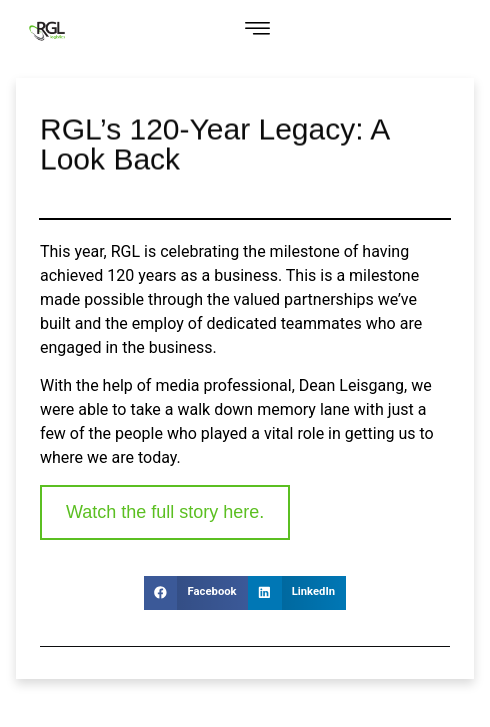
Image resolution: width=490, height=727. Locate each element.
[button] (257, 31)
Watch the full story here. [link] (165, 512)
